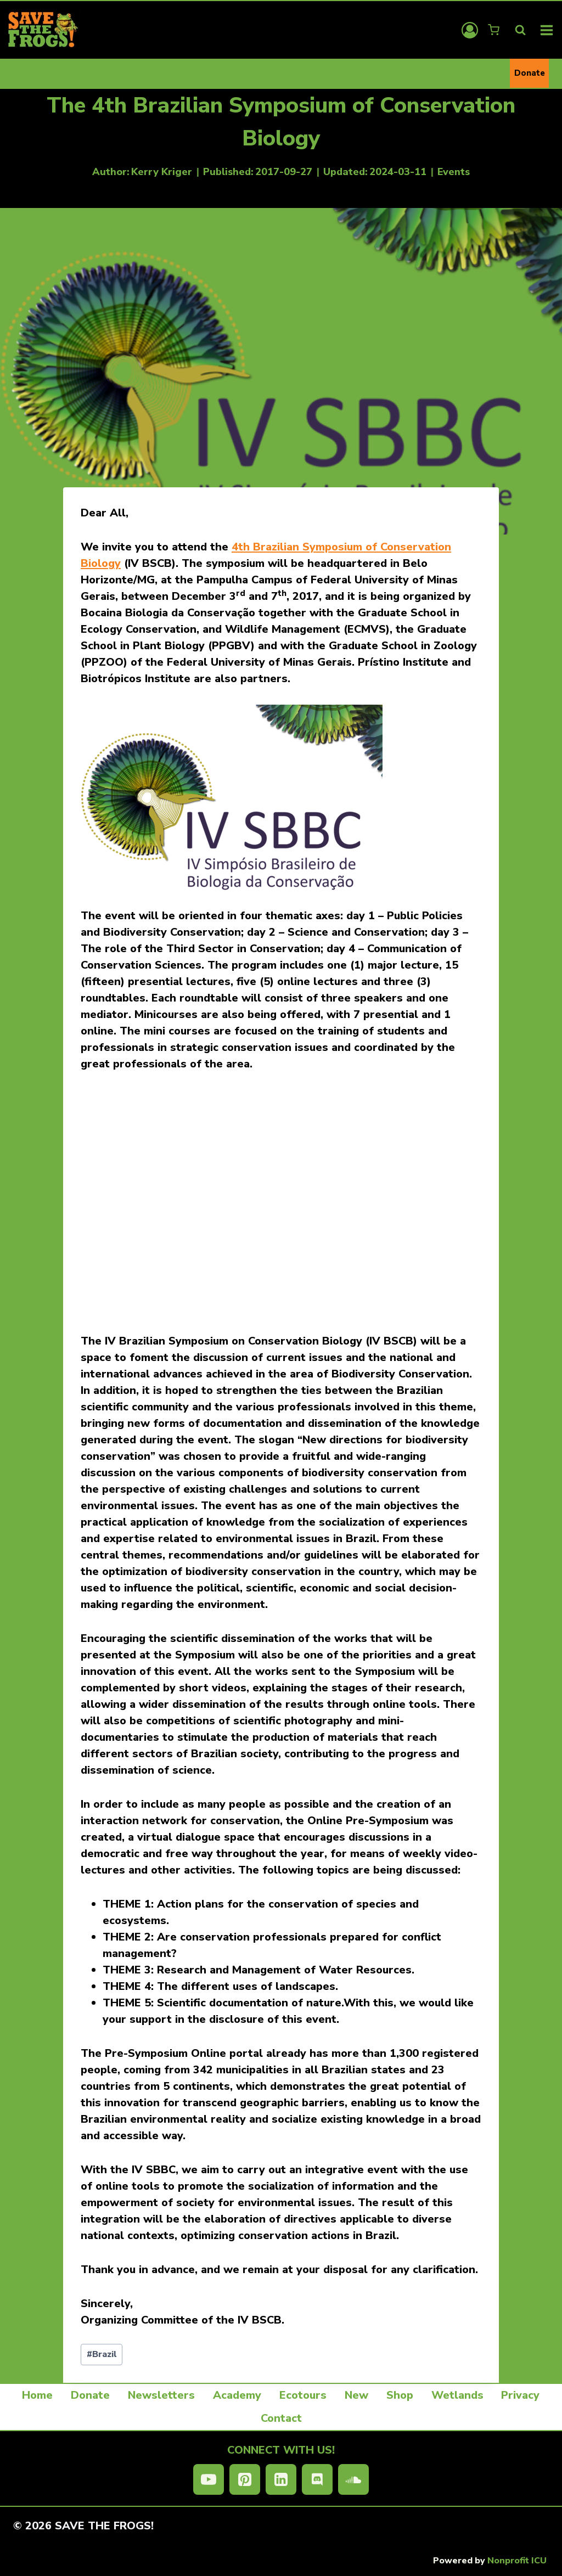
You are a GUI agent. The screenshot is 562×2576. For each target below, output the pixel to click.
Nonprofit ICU (517, 2561)
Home (37, 2395)
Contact (281, 2418)
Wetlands (457, 2395)
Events (453, 171)
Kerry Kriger (161, 171)
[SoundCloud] (353, 2479)
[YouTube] (208, 2479)
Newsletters (161, 2395)
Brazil (102, 2354)
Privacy (520, 2395)
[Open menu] (547, 30)
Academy (237, 2395)
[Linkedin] (281, 2479)
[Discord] (317, 2479)
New (356, 2395)
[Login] (470, 30)
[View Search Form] (520, 30)
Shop (399, 2395)
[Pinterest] (244, 2479)
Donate (529, 73)
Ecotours (303, 2395)
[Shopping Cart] (495, 30)
